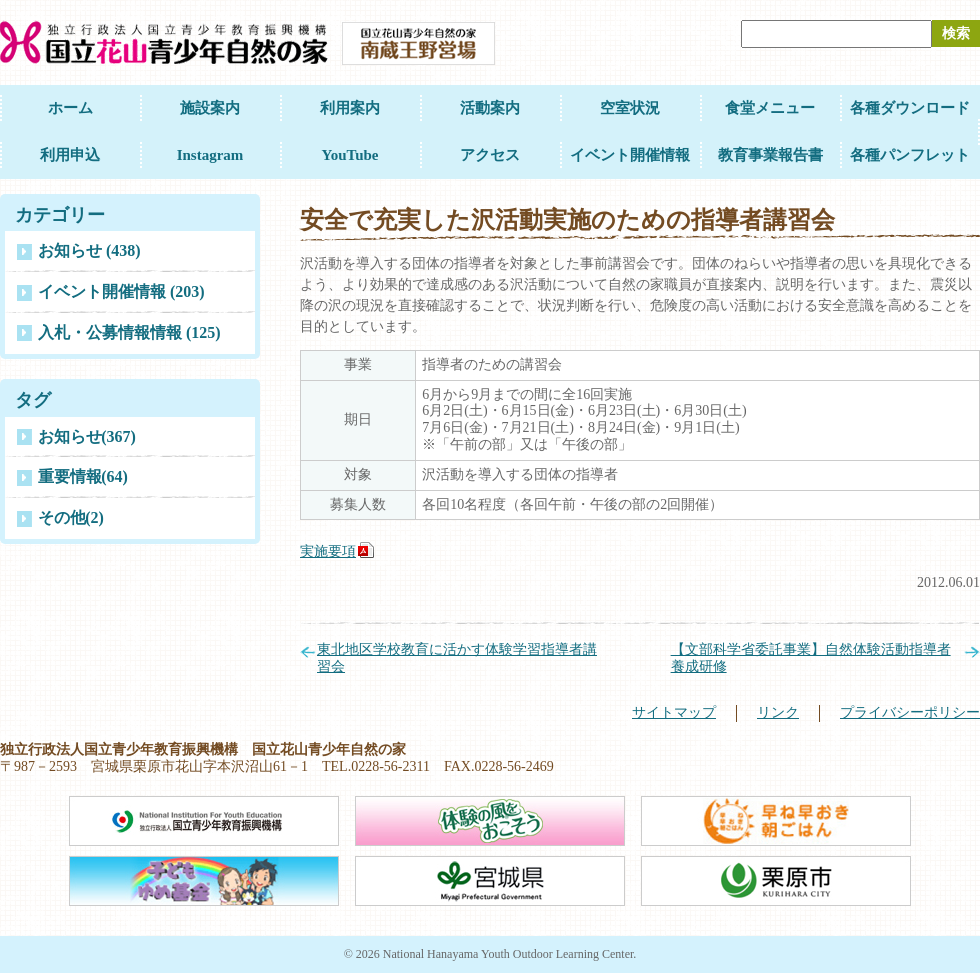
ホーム (70, 108)
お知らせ (87, 436)
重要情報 (83, 476)
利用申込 (70, 155)
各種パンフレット (910, 155)
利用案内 (350, 108)
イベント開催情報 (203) (121, 291)
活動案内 (490, 108)
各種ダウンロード (910, 108)
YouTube (350, 155)
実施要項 (328, 551)
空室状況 (630, 108)
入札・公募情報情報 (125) (129, 332)
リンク (778, 712)
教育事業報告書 (770, 155)
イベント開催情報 (630, 155)
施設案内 (210, 108)
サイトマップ (674, 712)
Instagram (210, 155)
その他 (71, 517)
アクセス (490, 155)
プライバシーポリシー (910, 712)
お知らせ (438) (89, 250)
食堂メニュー (770, 108)
